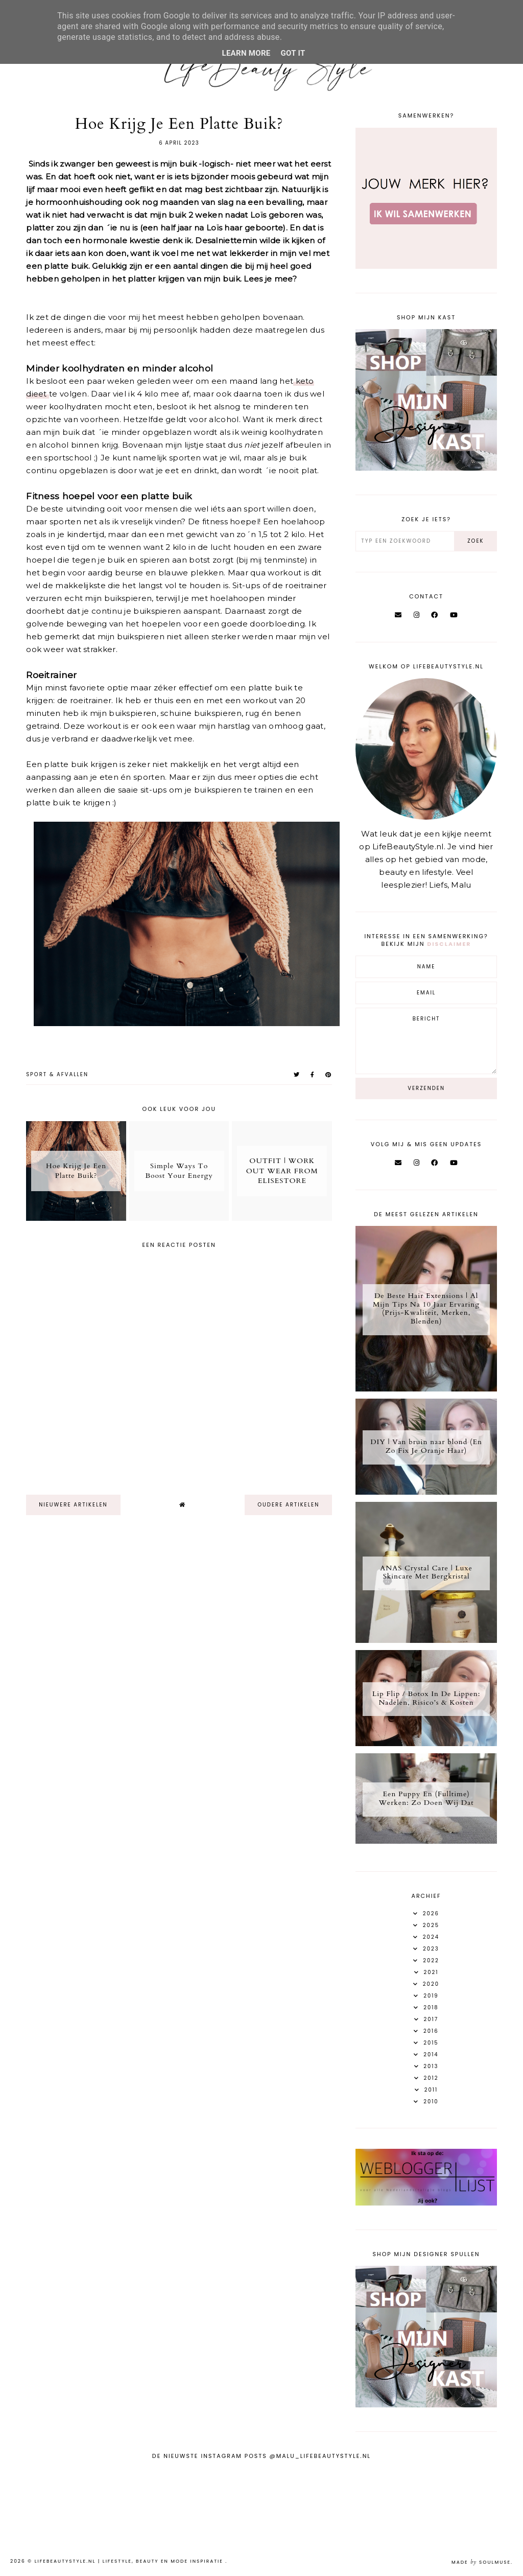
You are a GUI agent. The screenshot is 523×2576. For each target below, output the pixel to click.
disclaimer (449, 944)
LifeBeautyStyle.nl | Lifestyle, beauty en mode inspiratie (130, 2561)
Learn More (246, 53)
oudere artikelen (288, 1505)
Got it (293, 53)
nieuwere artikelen (73, 1505)
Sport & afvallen (57, 1074)
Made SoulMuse (481, 2562)
